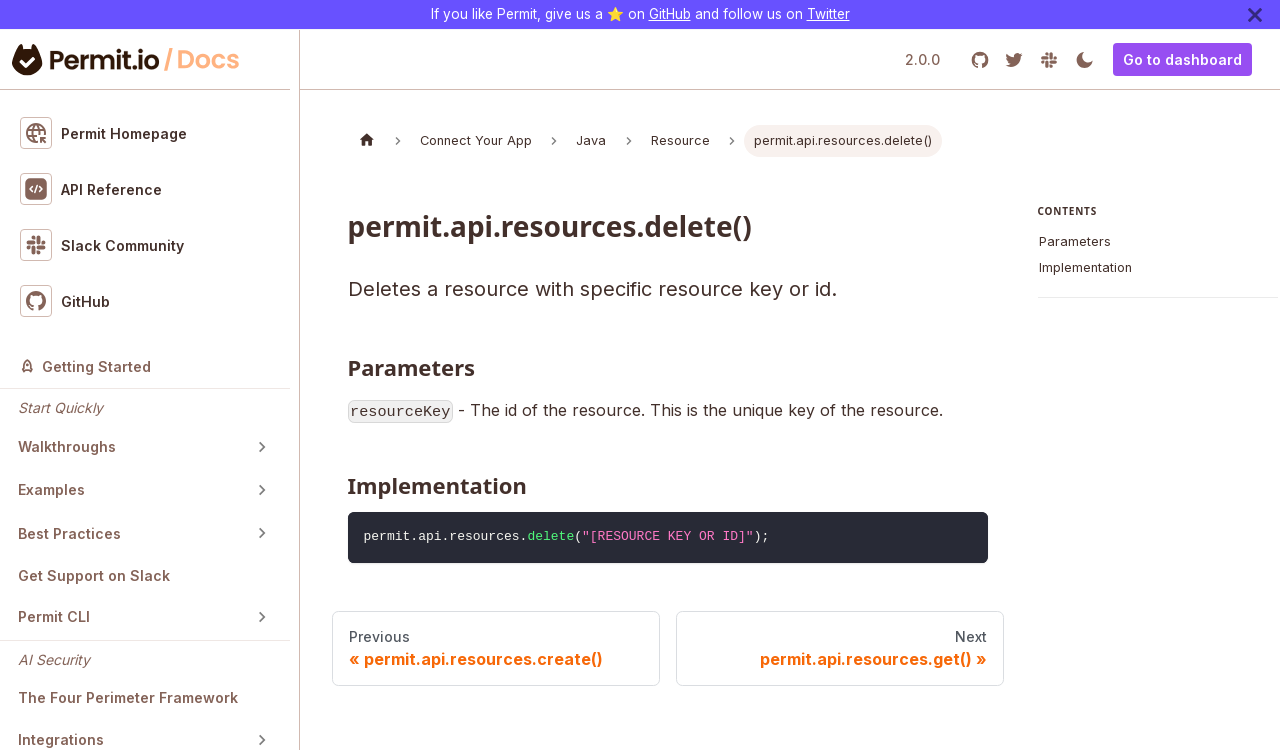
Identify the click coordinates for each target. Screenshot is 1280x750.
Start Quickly (60, 407)
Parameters (1075, 241)
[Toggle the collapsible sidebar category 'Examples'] (262, 490)
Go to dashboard (1182, 59)
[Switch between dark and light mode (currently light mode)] (1084, 59)
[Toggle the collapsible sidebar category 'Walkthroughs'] (262, 447)
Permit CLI (54, 616)
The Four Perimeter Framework (128, 697)
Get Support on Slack (94, 575)
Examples (51, 489)
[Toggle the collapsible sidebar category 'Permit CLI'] (262, 617)
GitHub (670, 14)
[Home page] (367, 140)
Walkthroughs (67, 446)
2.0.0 (922, 59)
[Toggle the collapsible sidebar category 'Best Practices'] (262, 533)
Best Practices (69, 533)
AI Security (54, 659)
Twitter (828, 14)
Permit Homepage (104, 133)
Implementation (1085, 267)
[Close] (1255, 14)
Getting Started (85, 366)
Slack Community (102, 245)
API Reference (91, 189)
